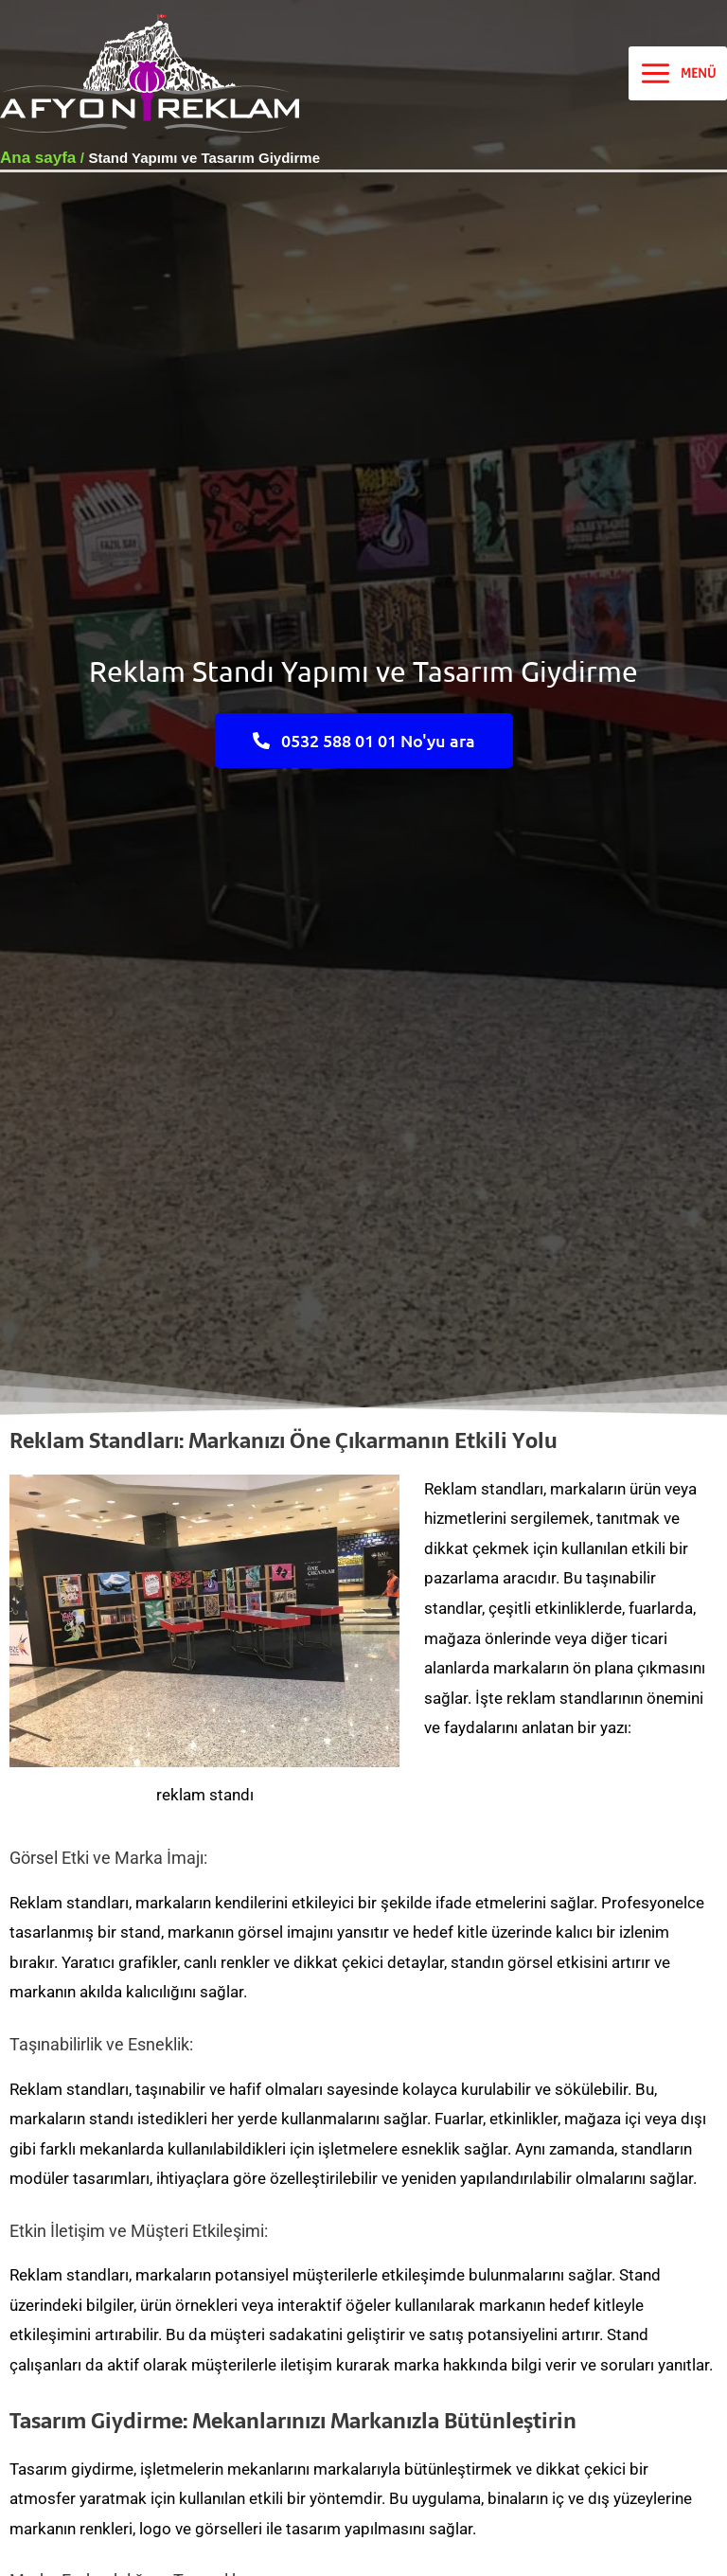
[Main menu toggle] (678, 73)
